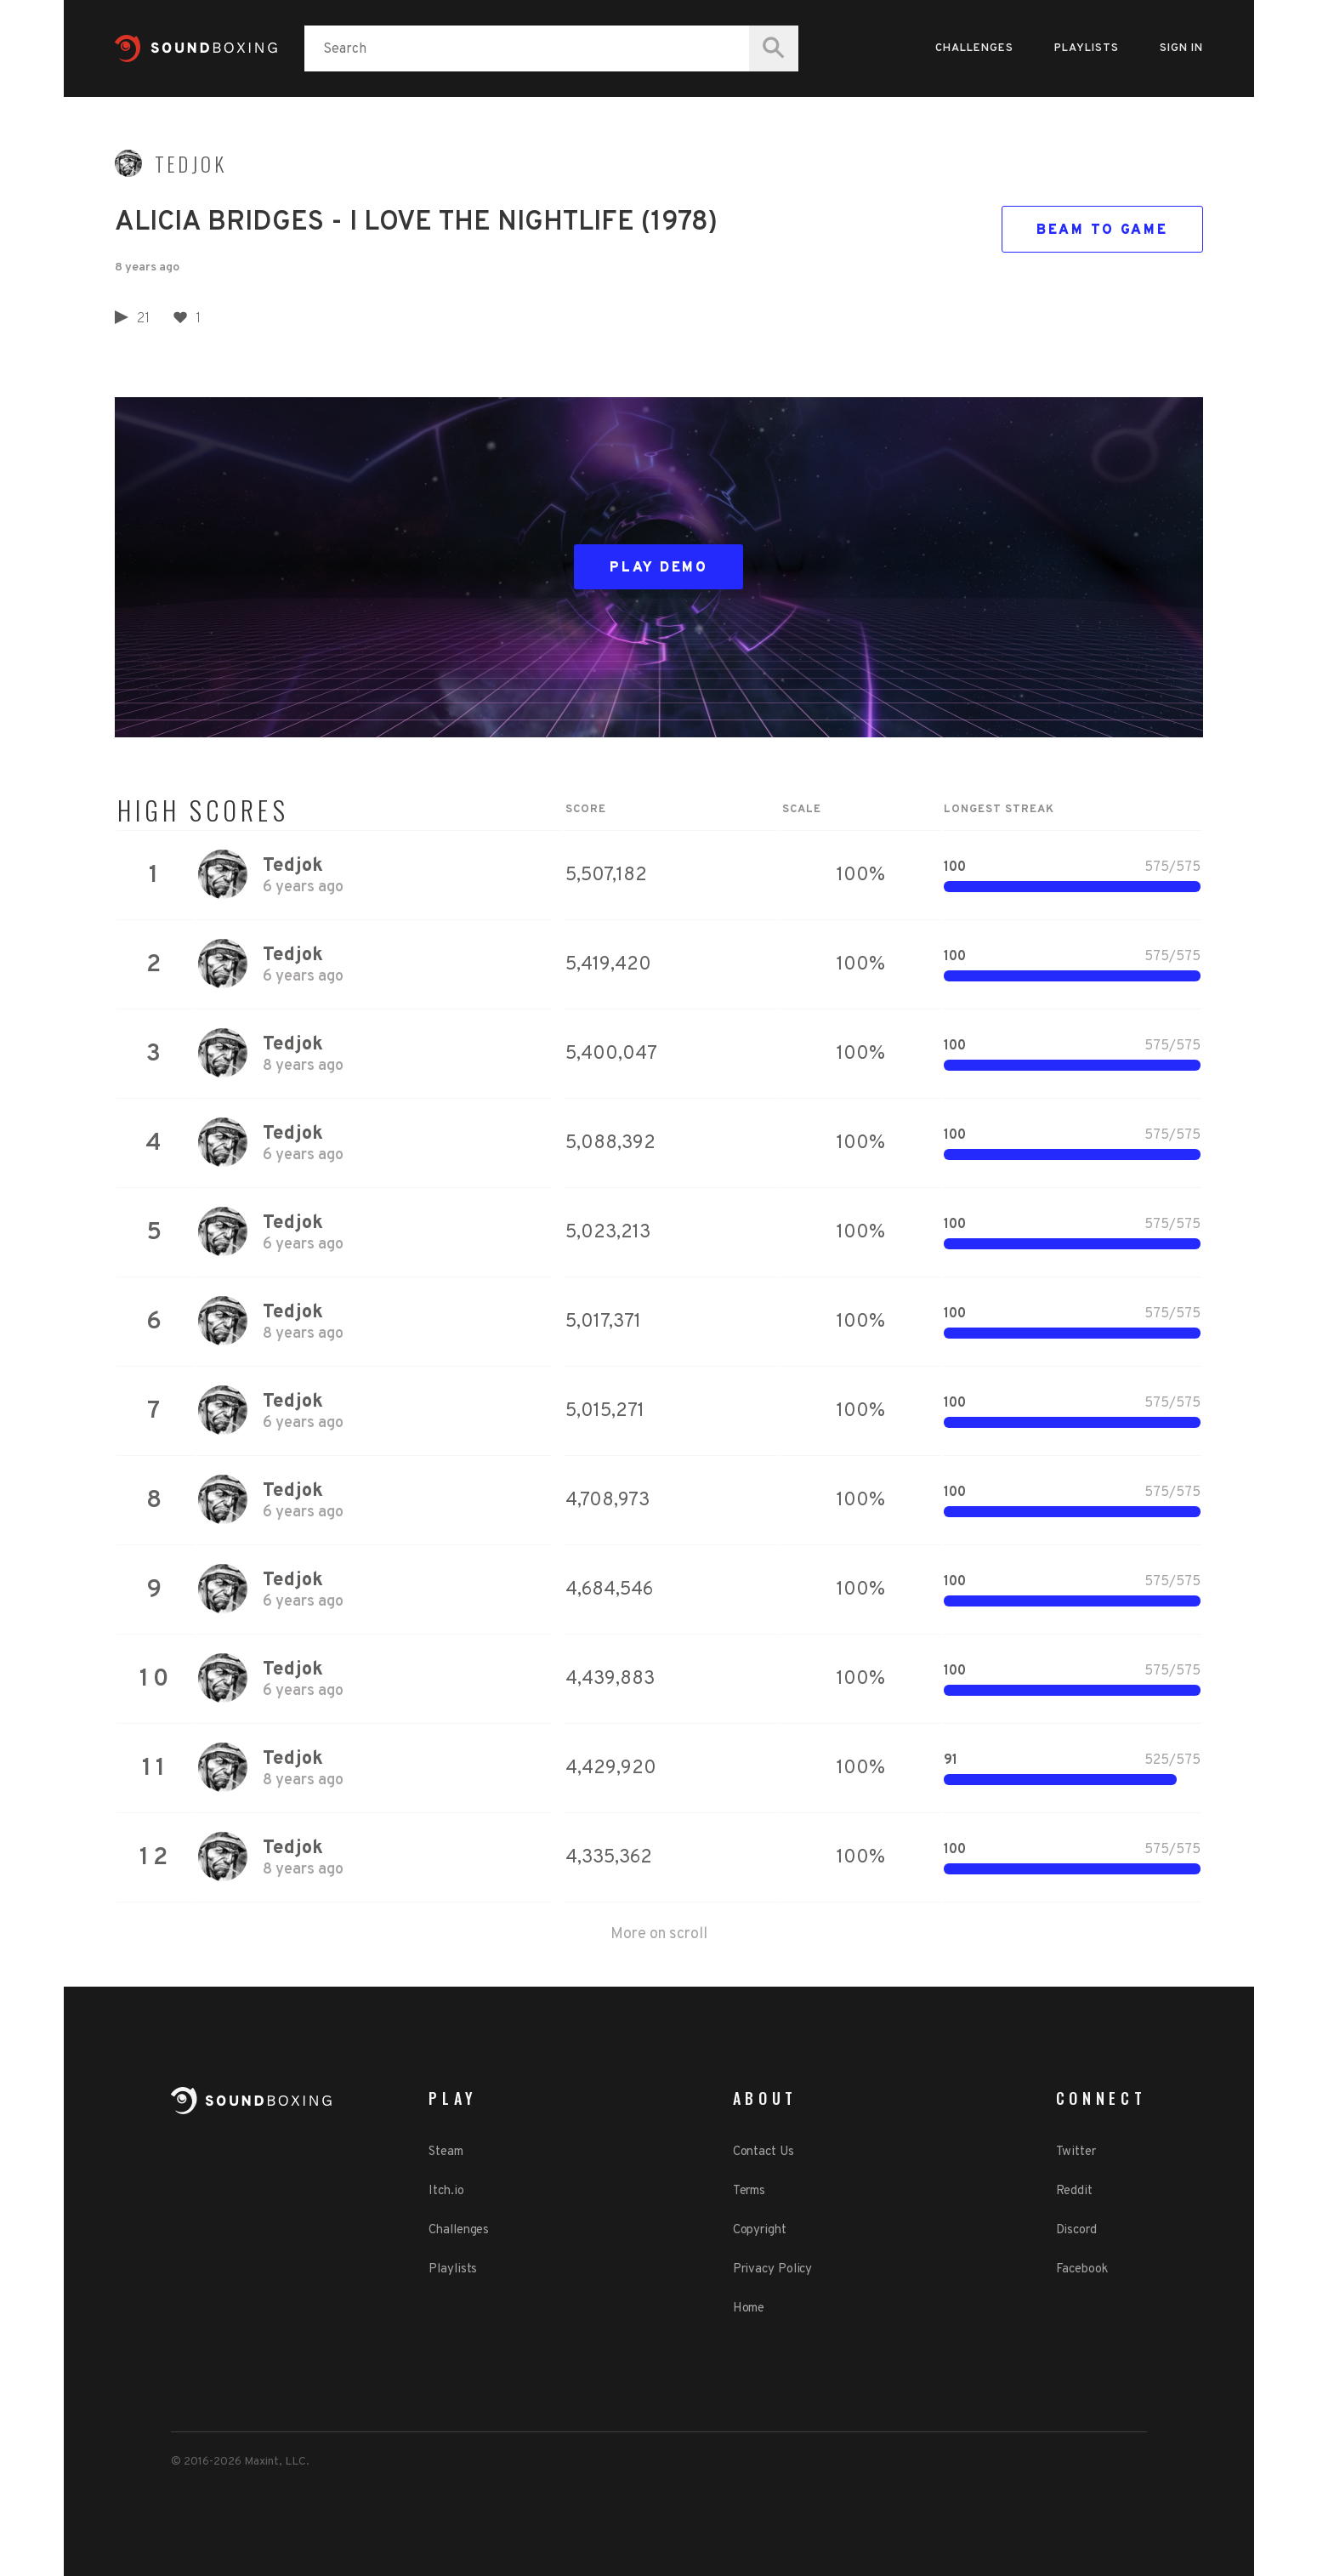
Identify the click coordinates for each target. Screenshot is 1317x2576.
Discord (1076, 2230)
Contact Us (763, 2152)
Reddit (1074, 2191)
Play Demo (658, 568)
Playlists (1086, 48)
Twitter (1076, 2152)
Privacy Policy (773, 2269)
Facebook (1082, 2269)
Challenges (974, 48)
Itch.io (446, 2191)
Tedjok (191, 164)
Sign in (1181, 48)
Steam (446, 2152)
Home (749, 2308)
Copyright (759, 2230)
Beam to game (1101, 230)
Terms (749, 2191)
